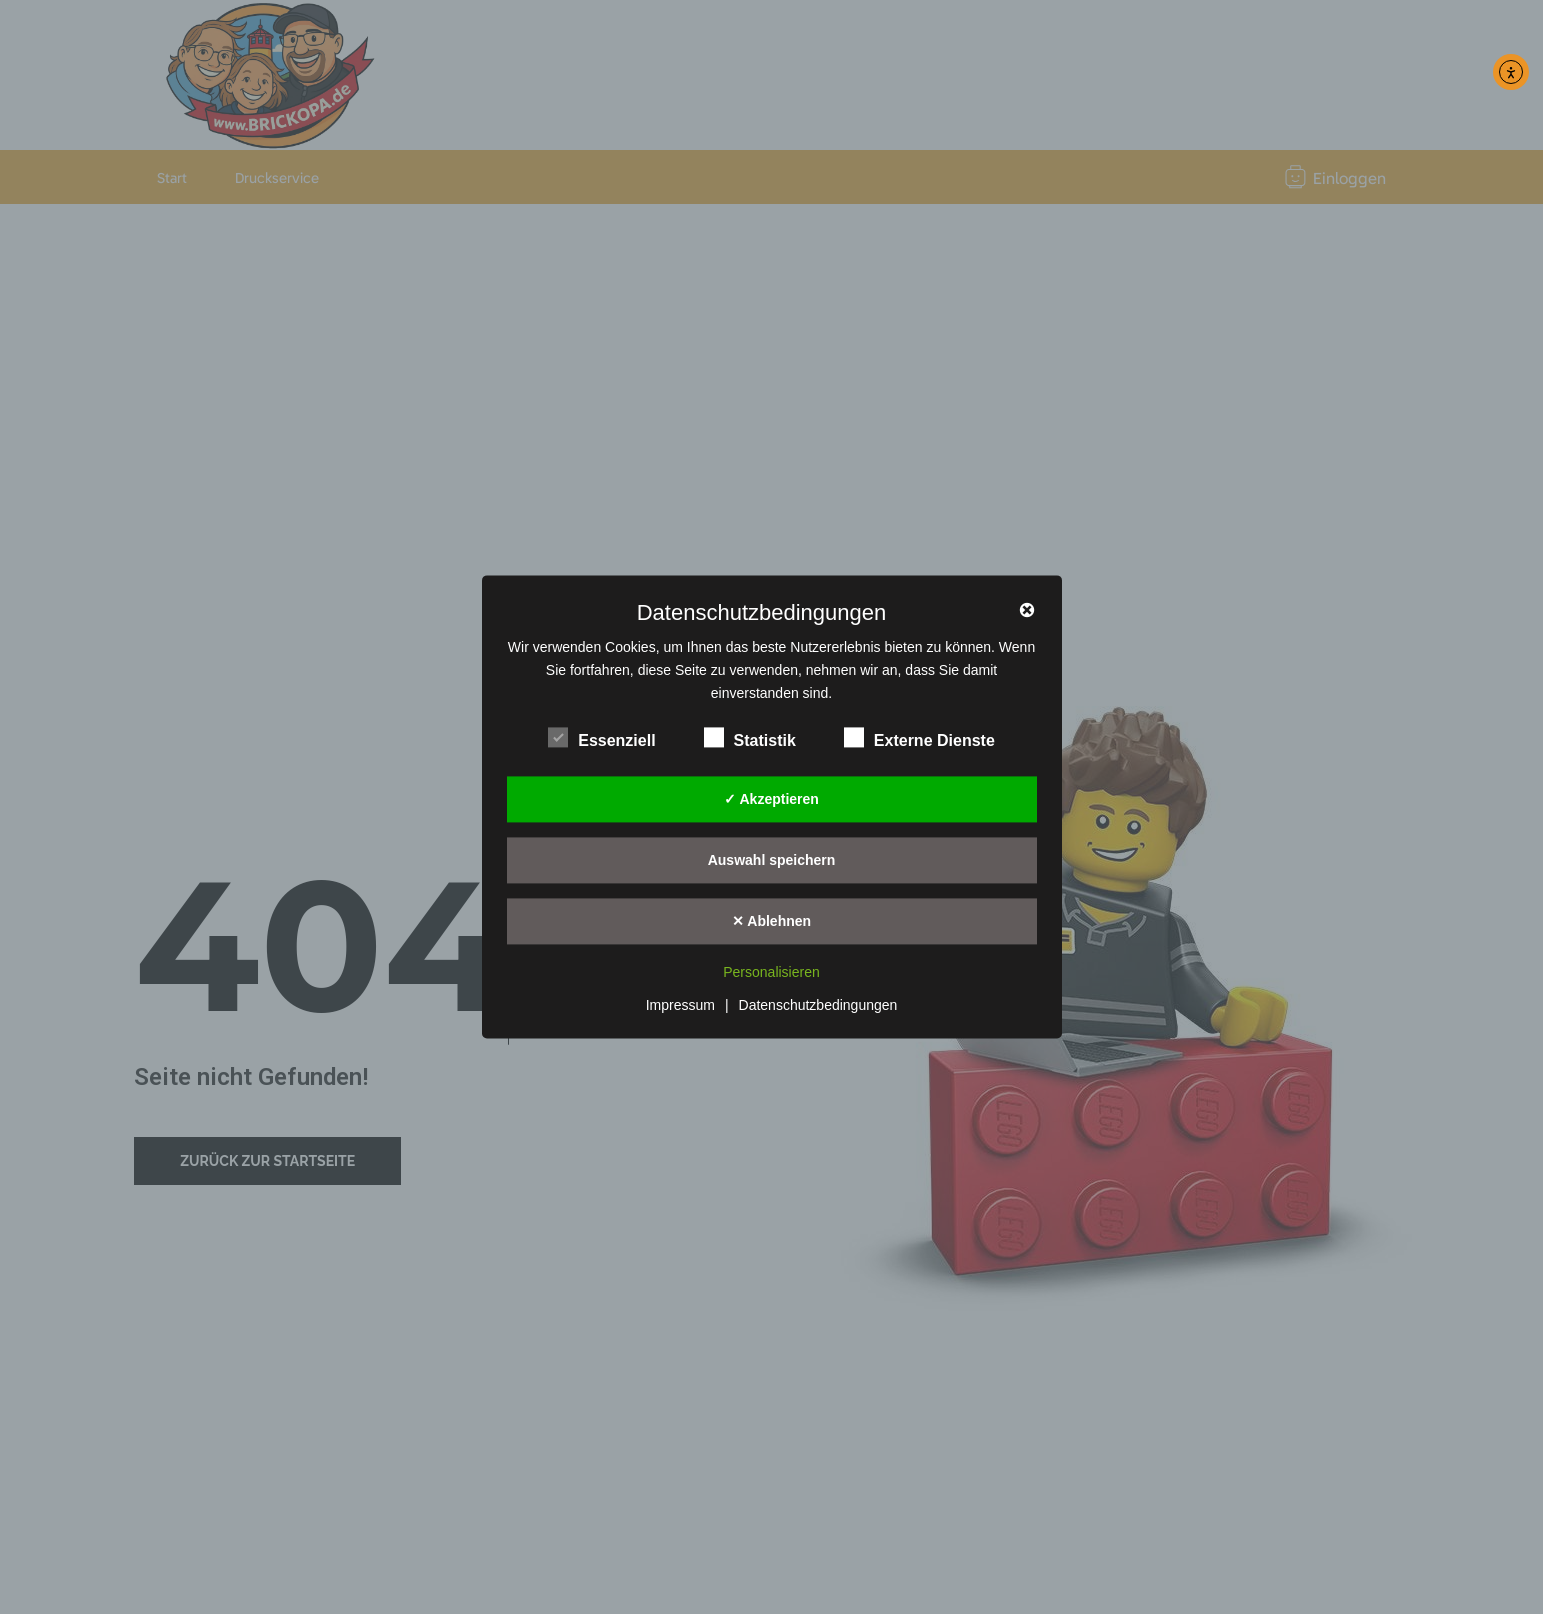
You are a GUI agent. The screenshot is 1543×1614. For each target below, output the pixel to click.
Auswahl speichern (772, 860)
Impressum (680, 1006)
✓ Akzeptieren (771, 799)
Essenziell (601, 738)
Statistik (750, 738)
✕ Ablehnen (771, 921)
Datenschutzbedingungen (818, 1006)
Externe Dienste (919, 738)
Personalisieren (771, 973)
